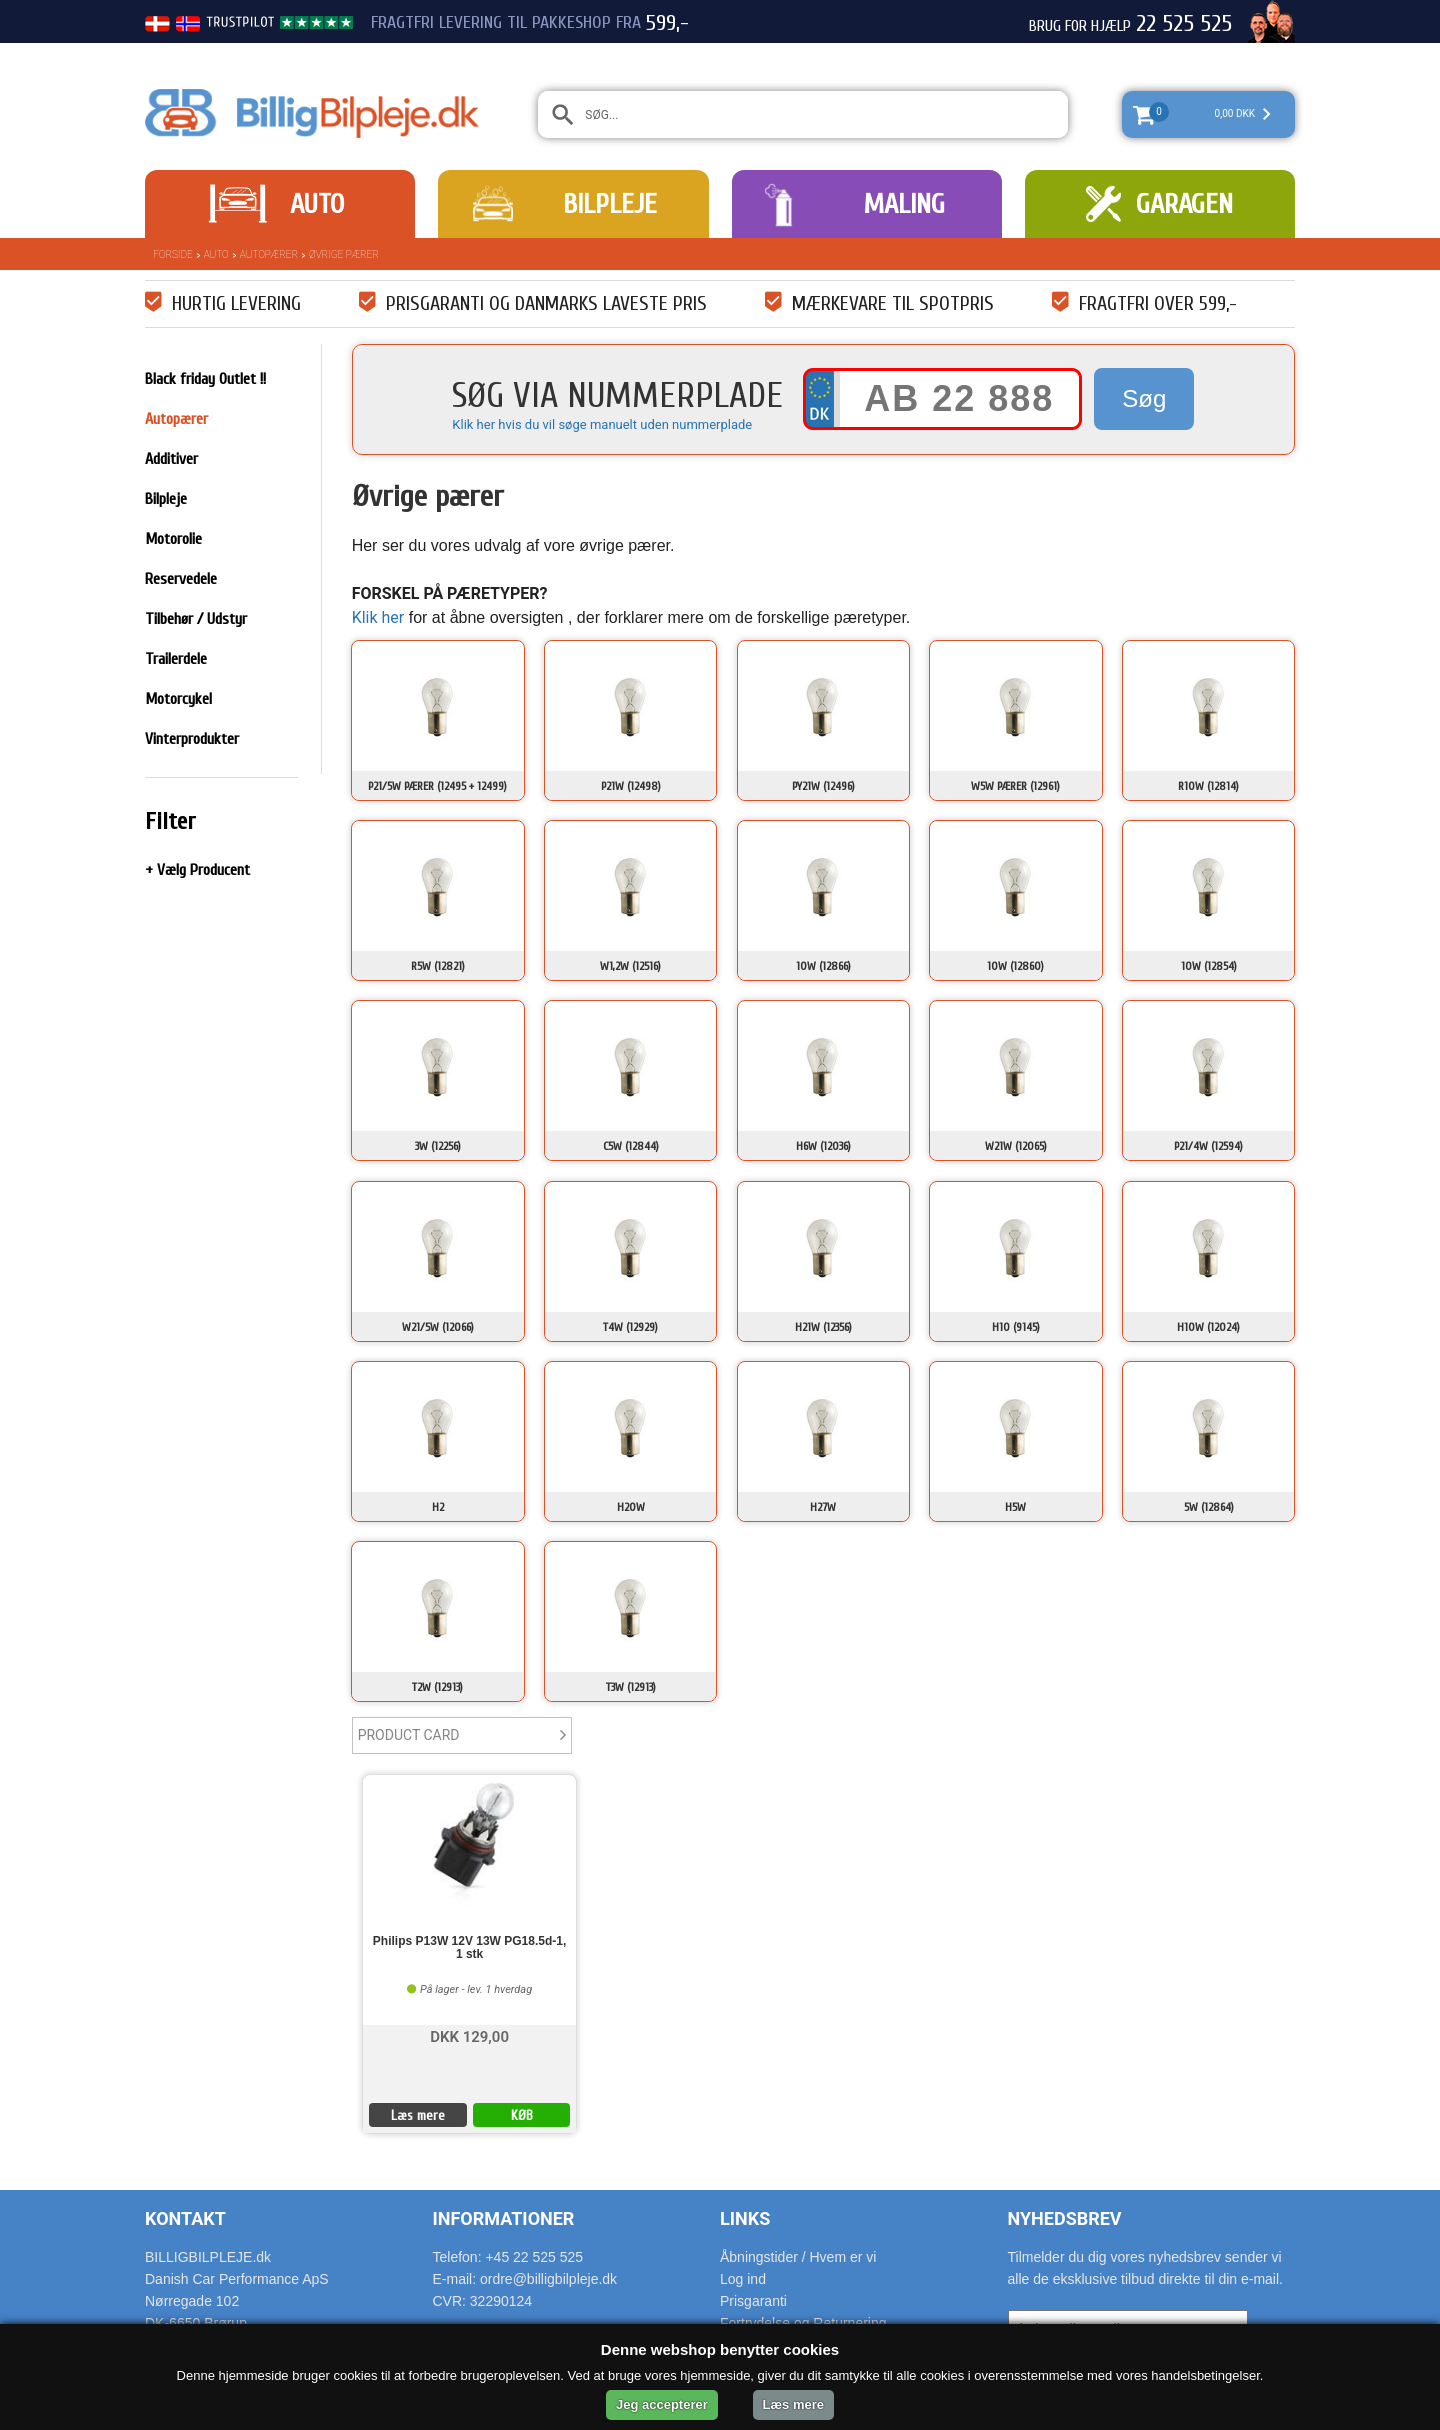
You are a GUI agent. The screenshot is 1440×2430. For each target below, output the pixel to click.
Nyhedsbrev (1065, 2218)
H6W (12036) (823, 1146)
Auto (317, 204)
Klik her (378, 617)
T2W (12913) (437, 1687)
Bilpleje (610, 204)
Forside (173, 254)
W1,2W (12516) (630, 966)
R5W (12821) (438, 966)
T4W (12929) (630, 1327)
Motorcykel (178, 699)
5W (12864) (1209, 1507)
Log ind (743, 2279)
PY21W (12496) (823, 786)
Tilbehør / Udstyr (196, 619)
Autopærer (269, 254)
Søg (1144, 398)
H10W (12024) (1208, 1327)
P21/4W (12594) (1208, 1146)
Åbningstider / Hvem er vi (798, 2257)
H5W (1015, 1507)
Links (745, 2218)
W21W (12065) (1016, 1146)
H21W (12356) (823, 1327)
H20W (631, 1507)
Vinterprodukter (192, 739)
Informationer (504, 2218)
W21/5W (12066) (438, 1327)
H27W (823, 1507)
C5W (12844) (631, 1146)
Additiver (171, 459)
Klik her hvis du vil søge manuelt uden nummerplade (602, 424)
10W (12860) (1015, 966)
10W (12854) (1209, 966)
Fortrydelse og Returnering (803, 2323)
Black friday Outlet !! (205, 379)
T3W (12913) (631, 1687)
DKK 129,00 (469, 2035)
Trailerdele (176, 659)
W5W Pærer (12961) (1015, 786)
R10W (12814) (1208, 786)
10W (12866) (823, 966)
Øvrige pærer (344, 254)
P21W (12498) (631, 786)
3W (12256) (438, 1146)
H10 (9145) (1016, 1327)
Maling (904, 204)
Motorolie (173, 539)
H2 (438, 1507)
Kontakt (185, 2218)
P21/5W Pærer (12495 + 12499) (437, 786)
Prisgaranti (753, 2301)
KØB (522, 2115)
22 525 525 (1184, 24)
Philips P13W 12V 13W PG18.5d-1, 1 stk (469, 1948)
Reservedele (181, 579)
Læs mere (418, 2115)
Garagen (1184, 204)
